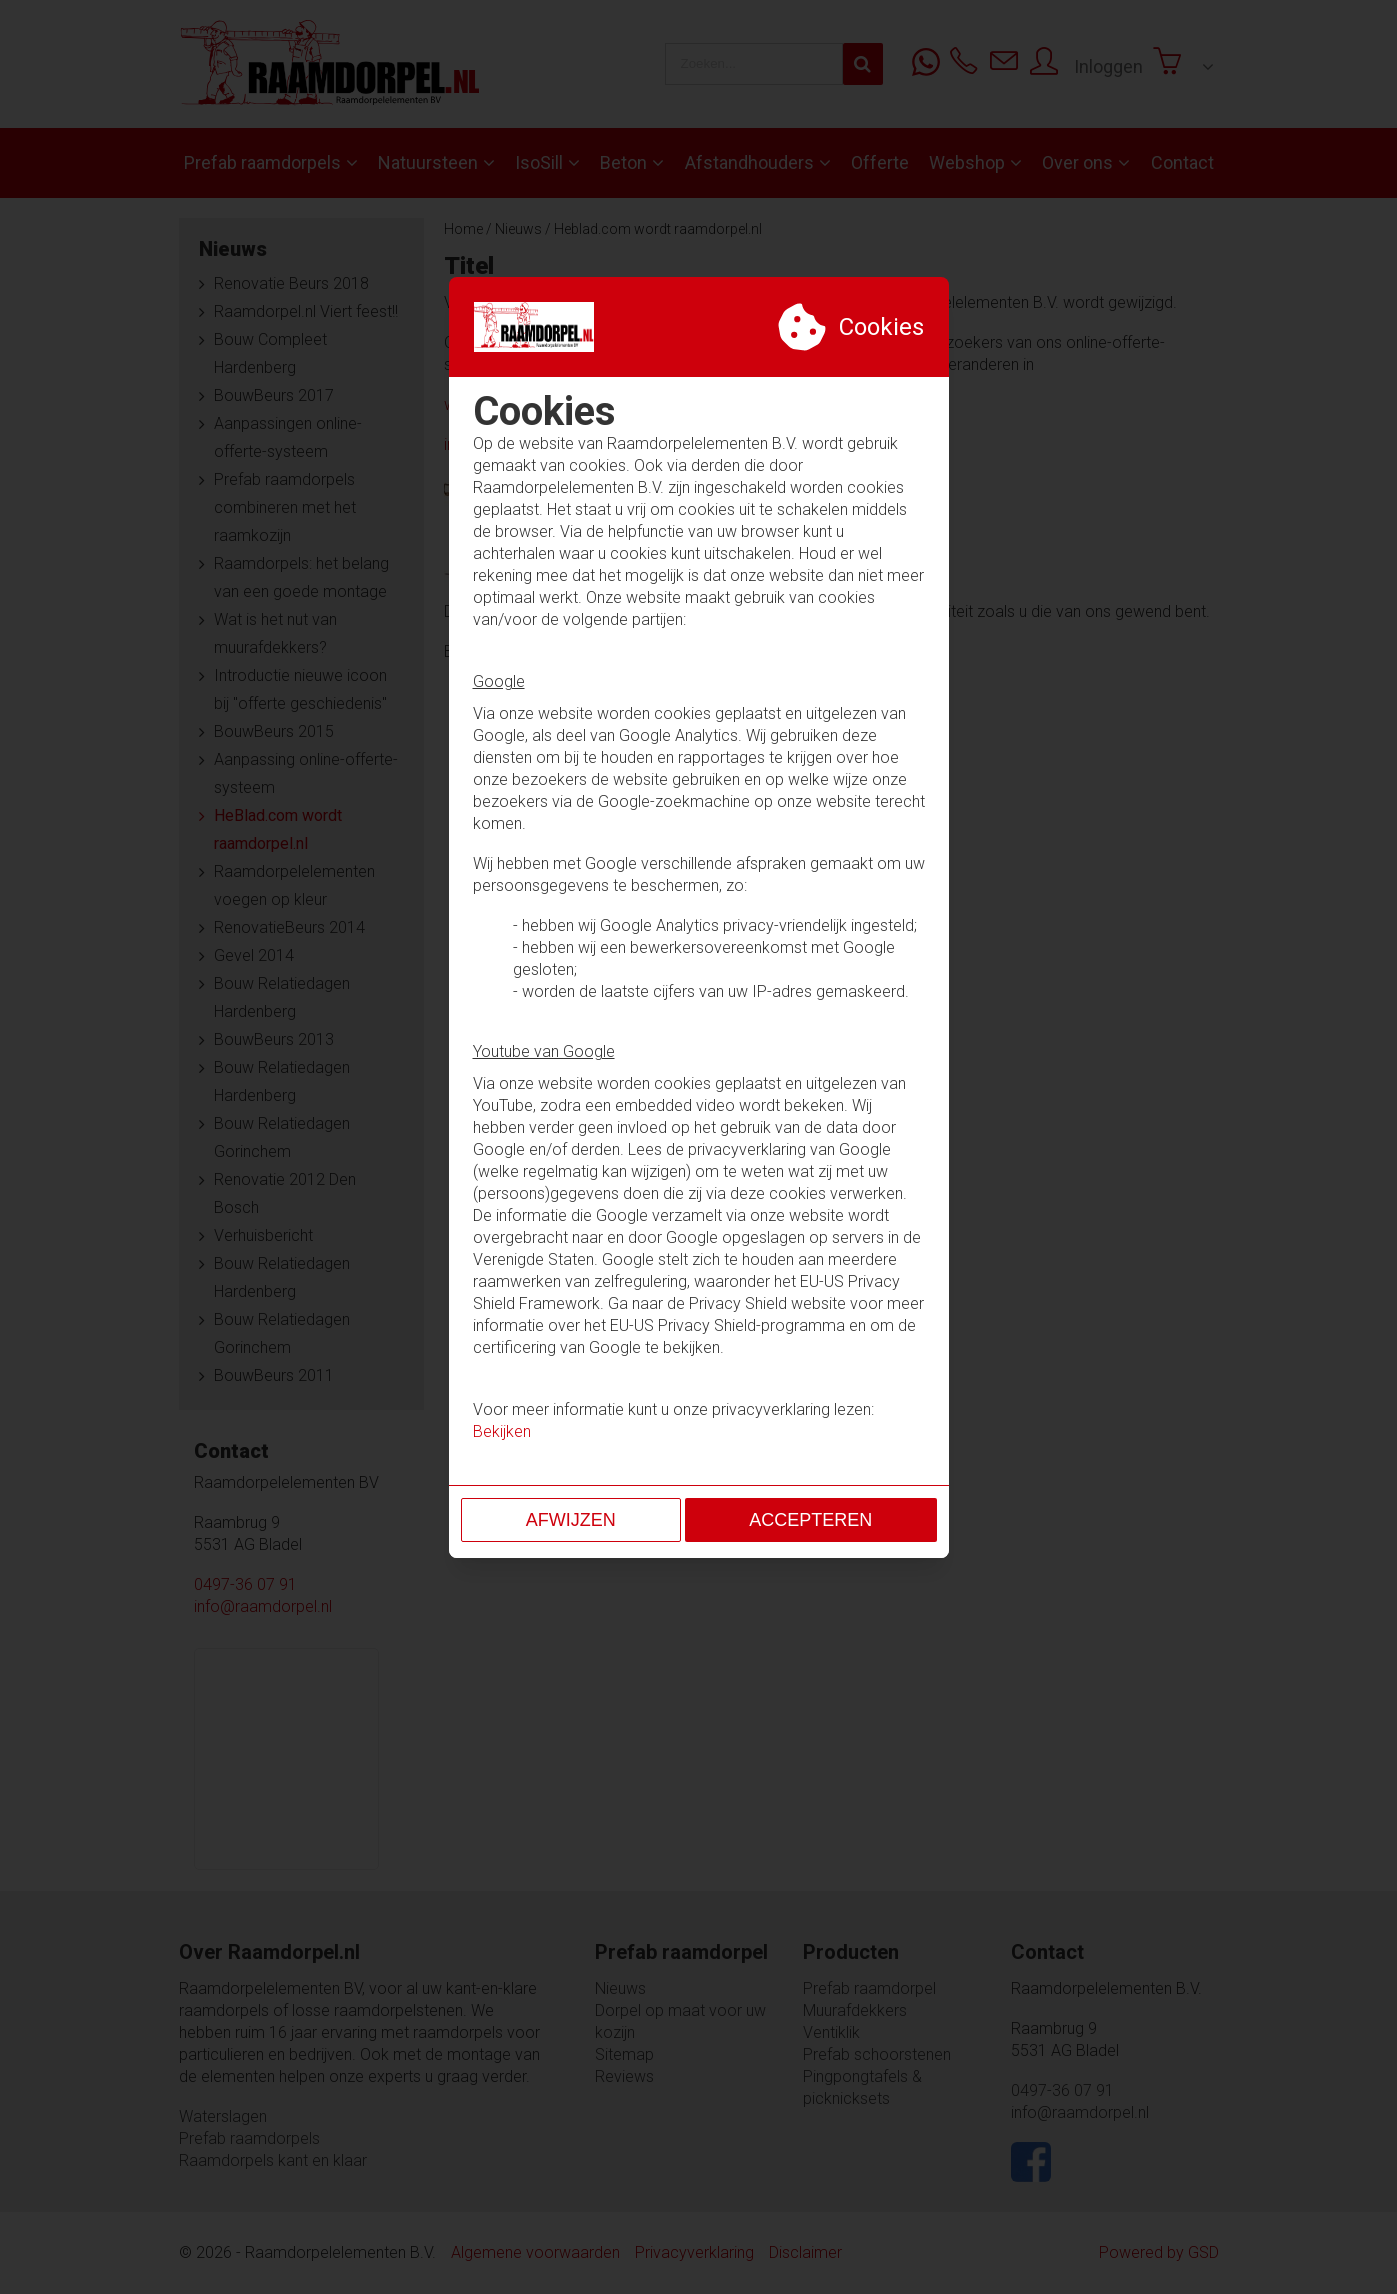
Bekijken (502, 1431)
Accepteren (810, 1520)
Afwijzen (571, 1520)
